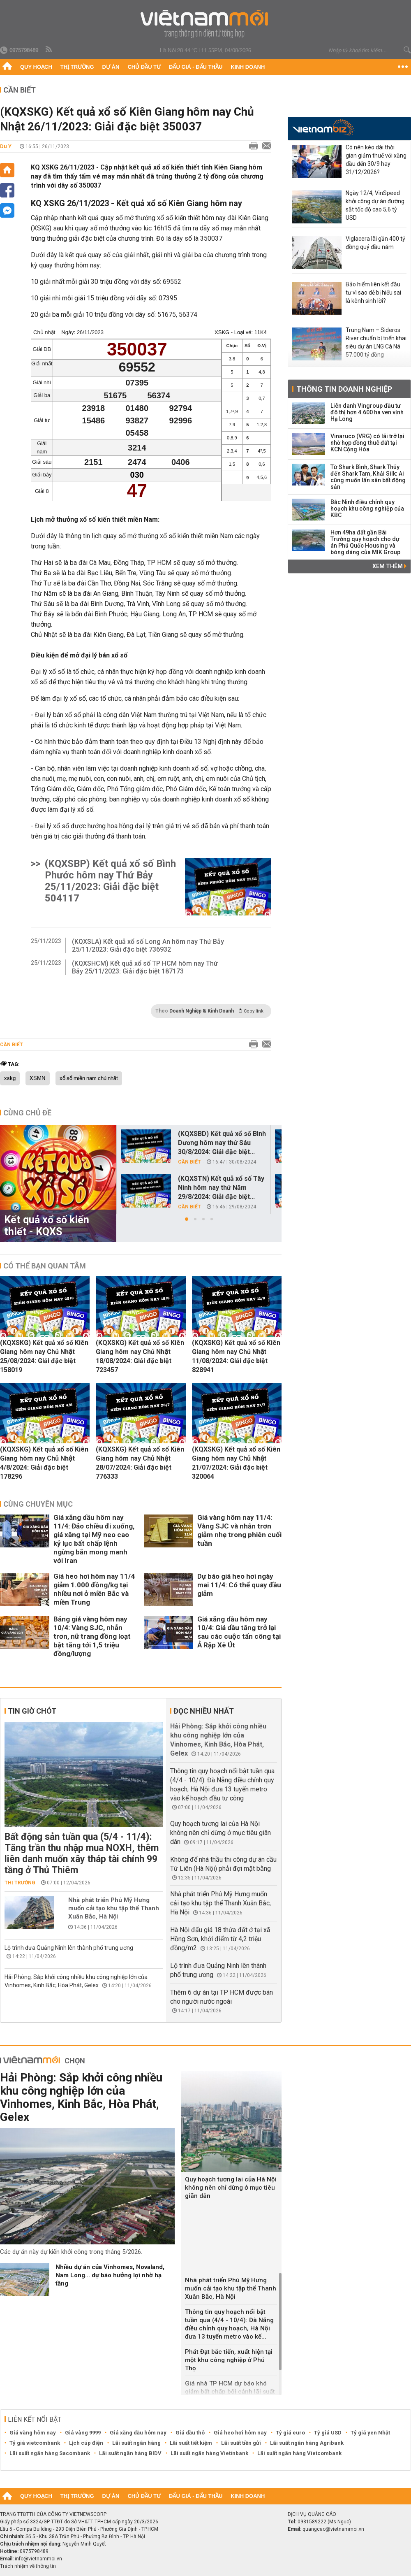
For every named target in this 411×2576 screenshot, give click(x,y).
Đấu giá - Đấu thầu (195, 67)
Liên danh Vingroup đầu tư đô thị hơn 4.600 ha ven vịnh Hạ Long (367, 412)
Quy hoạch (36, 67)
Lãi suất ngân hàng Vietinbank (209, 2453)
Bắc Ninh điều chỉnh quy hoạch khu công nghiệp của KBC (367, 508)
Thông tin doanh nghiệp (344, 389)
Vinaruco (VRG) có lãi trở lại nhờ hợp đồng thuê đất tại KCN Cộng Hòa (367, 443)
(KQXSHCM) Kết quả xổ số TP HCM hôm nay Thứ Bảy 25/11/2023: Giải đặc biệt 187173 (145, 967)
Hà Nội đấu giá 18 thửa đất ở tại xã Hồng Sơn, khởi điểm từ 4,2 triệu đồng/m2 (220, 1939)
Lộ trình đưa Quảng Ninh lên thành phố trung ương (69, 1947)
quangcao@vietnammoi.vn (333, 2529)
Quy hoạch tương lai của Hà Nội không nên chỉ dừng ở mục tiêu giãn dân (220, 1833)
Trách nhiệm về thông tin (28, 2566)
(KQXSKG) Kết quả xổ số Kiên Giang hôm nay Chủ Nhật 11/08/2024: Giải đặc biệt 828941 (236, 1356)
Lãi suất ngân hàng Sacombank (49, 2453)
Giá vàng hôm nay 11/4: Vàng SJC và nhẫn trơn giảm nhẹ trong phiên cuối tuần (239, 1530)
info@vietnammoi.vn (38, 2559)
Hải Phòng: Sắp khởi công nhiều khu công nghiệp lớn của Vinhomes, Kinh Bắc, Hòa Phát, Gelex (81, 2097)
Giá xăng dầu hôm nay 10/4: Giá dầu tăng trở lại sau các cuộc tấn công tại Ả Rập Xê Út (239, 1632)
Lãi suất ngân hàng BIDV (130, 2453)
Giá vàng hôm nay (32, 2433)
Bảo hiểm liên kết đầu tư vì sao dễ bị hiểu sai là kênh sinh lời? (373, 292)
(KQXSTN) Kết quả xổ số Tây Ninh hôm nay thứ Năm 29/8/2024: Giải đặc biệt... (221, 1188)
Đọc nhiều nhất (203, 1711)
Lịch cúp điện (86, 2443)
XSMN (38, 1078)
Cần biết (19, 90)
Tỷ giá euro (290, 2433)
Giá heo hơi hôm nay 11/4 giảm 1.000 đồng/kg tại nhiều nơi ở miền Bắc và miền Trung (94, 1589)
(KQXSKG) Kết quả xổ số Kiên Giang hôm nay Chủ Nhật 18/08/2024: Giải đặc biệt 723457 (140, 1356)
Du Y (6, 146)
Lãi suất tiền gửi (241, 2443)
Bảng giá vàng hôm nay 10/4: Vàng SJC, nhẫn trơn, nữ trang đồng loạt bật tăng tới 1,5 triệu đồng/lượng (92, 1636)
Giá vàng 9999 (83, 2433)
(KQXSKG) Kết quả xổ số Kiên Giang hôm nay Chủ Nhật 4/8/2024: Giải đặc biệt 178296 (44, 1462)
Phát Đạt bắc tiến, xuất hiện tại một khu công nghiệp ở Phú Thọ (228, 2360)
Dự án (111, 67)
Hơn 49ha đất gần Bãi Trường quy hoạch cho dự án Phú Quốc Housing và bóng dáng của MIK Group (365, 542)
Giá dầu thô (190, 2433)
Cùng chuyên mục (38, 1504)
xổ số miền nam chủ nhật (89, 1078)
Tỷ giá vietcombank (34, 2443)
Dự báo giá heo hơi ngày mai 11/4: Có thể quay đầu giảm (239, 1585)
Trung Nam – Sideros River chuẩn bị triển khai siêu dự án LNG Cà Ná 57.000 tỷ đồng (376, 342)
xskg (10, 1078)
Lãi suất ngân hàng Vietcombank (299, 2453)
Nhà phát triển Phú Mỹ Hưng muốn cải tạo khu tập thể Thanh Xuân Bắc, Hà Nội (113, 1908)
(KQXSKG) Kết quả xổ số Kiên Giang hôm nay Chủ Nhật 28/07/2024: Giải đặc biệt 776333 (140, 1462)
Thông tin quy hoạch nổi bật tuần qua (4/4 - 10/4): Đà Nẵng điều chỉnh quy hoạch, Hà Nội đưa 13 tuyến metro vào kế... (229, 2324)
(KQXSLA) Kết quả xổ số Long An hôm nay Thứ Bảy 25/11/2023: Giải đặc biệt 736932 (148, 945)
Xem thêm (389, 566)
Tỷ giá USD (328, 2433)
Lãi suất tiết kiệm (191, 2443)
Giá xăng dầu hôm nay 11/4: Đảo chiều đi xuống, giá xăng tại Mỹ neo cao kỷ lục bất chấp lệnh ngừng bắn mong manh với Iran (93, 1539)
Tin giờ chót (32, 1711)
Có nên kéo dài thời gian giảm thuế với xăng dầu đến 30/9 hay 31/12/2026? (376, 159)
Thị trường (77, 67)
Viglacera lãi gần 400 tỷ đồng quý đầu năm (375, 242)
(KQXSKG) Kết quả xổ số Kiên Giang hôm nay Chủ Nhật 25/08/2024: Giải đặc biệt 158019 (44, 1356)
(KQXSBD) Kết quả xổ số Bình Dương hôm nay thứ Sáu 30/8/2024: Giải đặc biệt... (222, 1143)
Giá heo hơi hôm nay (240, 2433)
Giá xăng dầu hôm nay (138, 2433)
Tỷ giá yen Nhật (370, 2433)
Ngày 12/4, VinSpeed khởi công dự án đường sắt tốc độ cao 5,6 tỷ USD (375, 205)
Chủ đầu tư (144, 67)
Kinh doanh (248, 67)
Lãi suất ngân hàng (136, 2443)
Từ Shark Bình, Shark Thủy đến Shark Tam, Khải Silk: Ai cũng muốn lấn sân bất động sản (368, 477)
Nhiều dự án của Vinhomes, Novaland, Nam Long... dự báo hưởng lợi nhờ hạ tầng (109, 2275)
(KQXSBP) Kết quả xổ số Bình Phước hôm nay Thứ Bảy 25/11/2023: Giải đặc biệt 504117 (110, 881)
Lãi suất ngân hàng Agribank (307, 2443)
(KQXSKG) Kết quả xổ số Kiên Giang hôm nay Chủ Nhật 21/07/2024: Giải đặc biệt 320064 (236, 1462)
